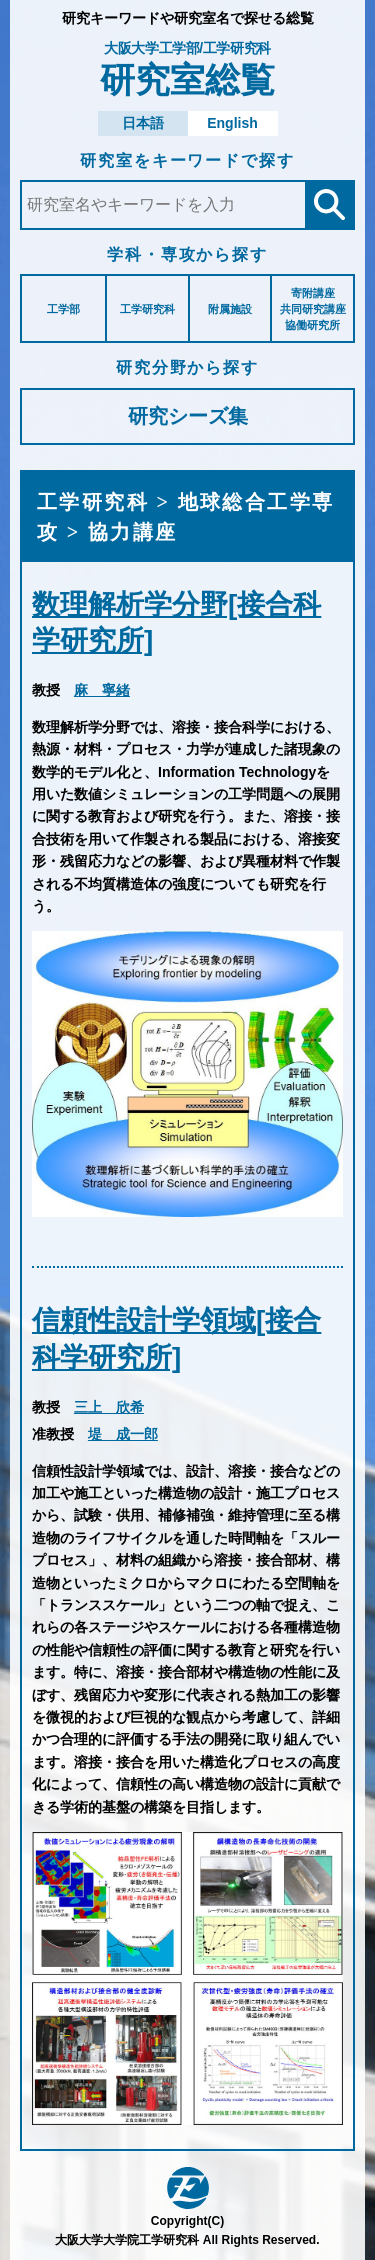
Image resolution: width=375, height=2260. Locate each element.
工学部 (63, 309)
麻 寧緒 (102, 690)
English (232, 123)
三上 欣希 (109, 1407)
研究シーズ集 (188, 416)
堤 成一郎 (123, 1434)
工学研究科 (147, 309)
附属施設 (230, 309)
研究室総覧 (187, 70)
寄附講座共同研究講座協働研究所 (313, 309)
